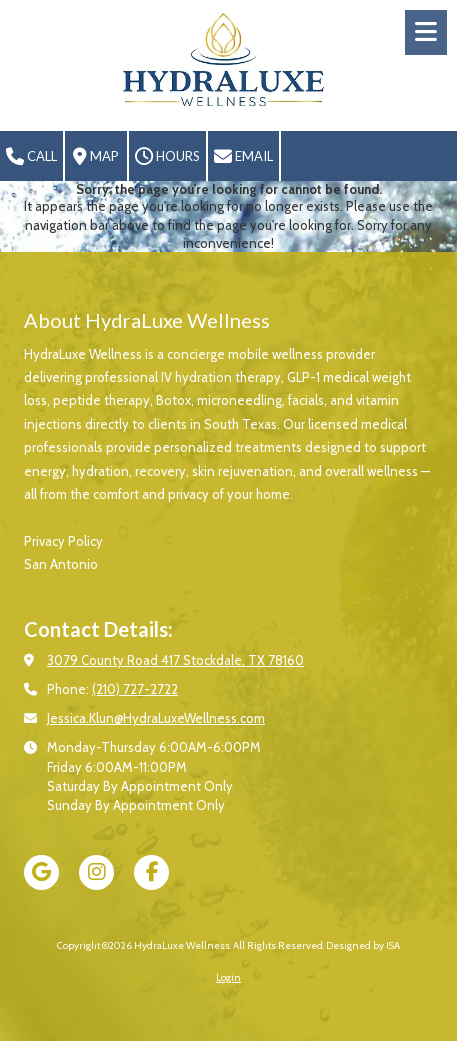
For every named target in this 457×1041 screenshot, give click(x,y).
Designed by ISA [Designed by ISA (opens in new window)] (363, 945)
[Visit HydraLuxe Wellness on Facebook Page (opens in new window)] (151, 872)
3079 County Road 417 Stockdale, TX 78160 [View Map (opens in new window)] (175, 660)
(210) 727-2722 (135, 689)
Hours (167, 157)
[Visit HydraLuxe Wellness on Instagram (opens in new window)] (96, 872)
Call (31, 157)
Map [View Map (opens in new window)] (96, 157)
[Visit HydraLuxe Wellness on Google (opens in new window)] (41, 872)
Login (228, 977)
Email (243, 157)
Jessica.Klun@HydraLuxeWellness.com (156, 718)
